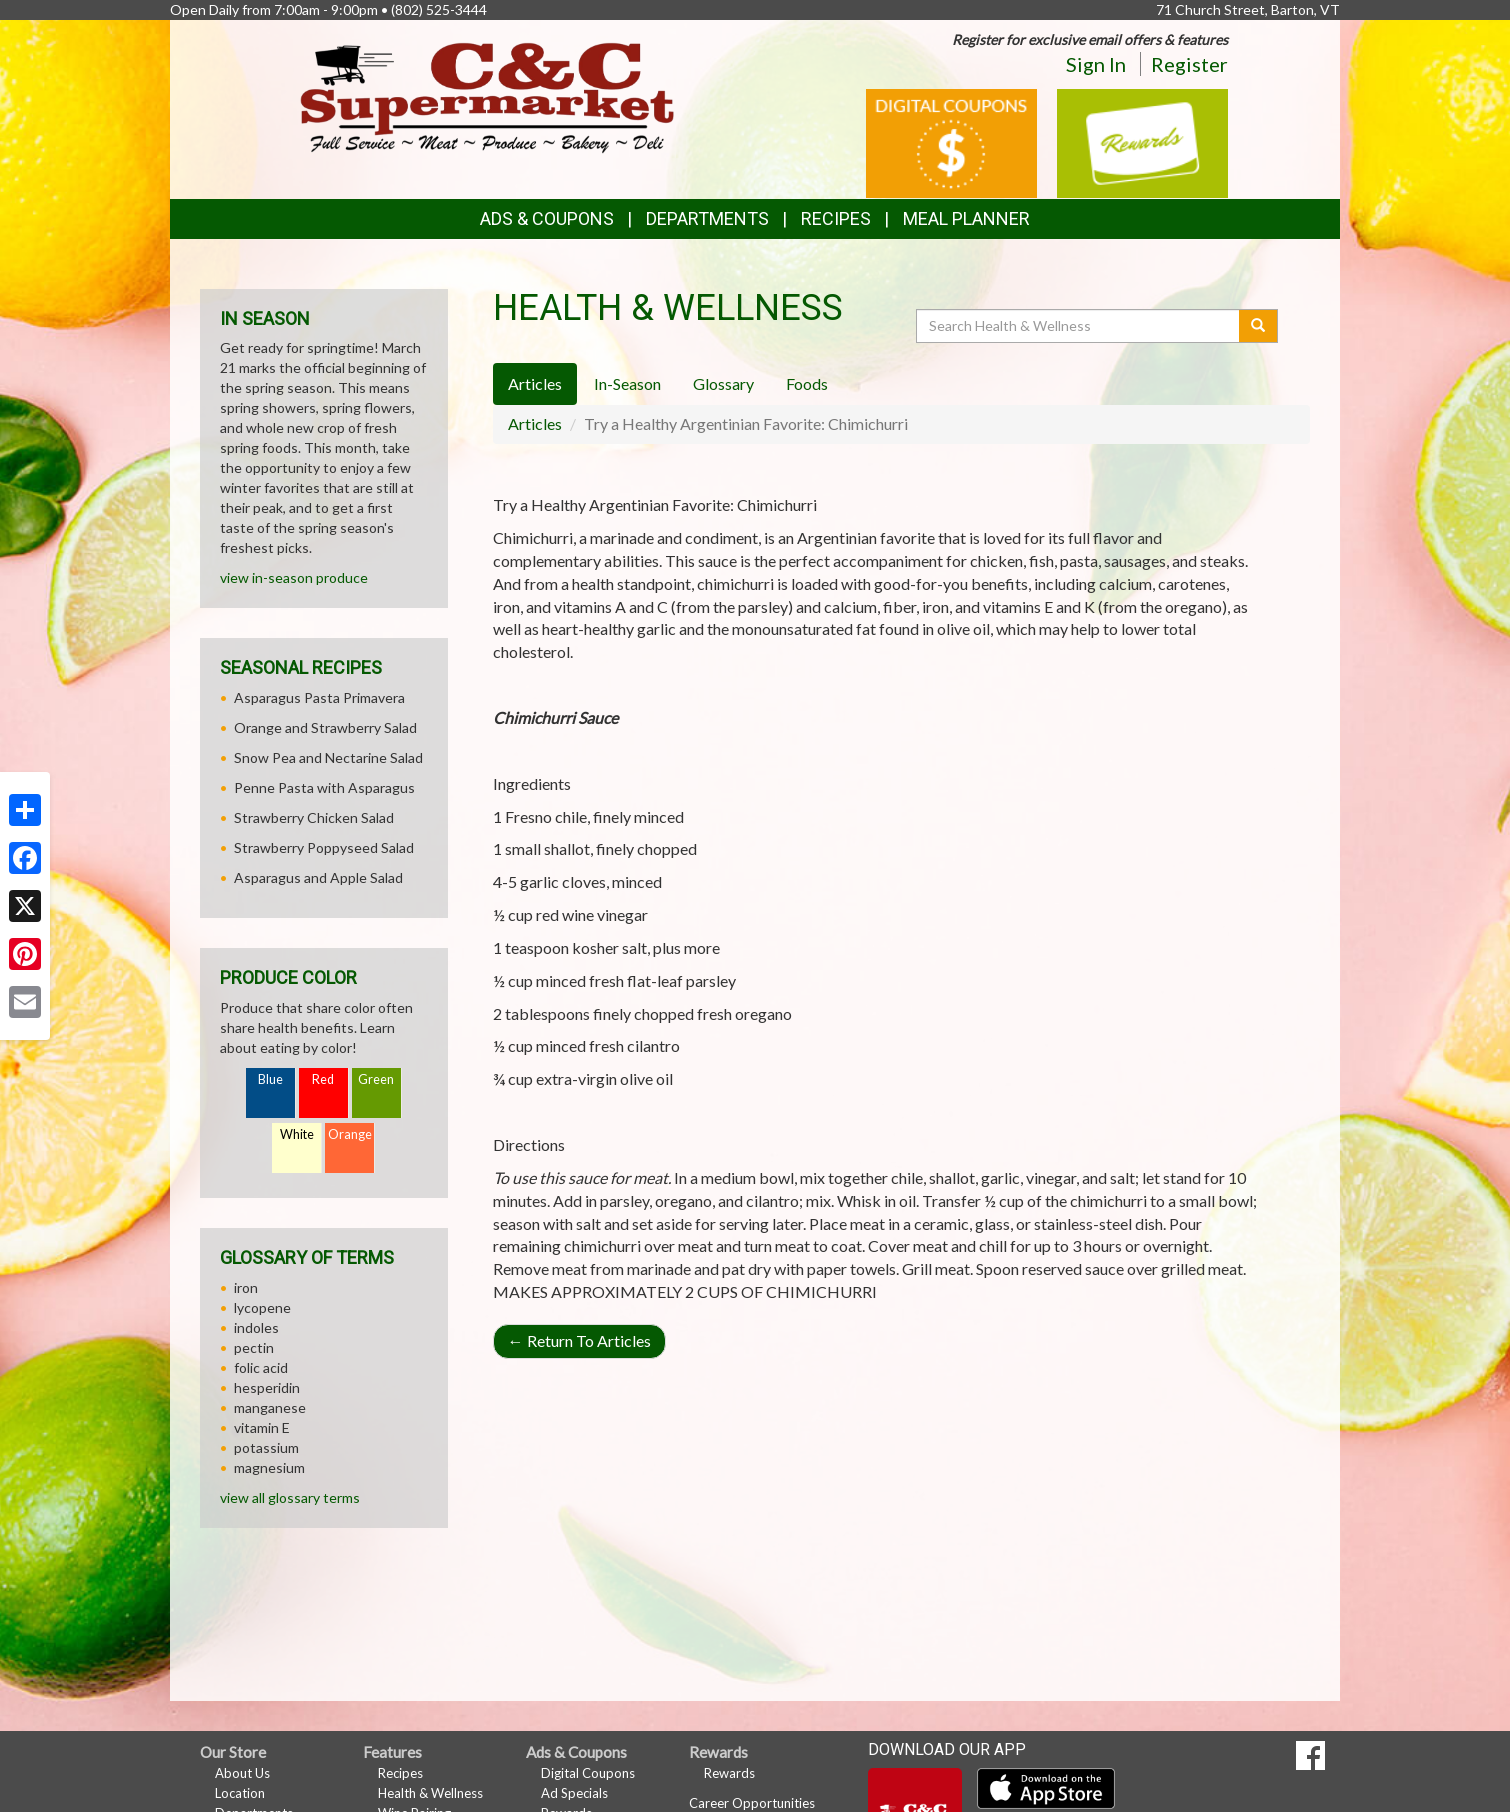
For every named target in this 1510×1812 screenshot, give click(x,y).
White (297, 1134)
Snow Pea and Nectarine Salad (328, 757)
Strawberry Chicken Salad (314, 817)
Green (376, 1079)
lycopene (262, 1307)
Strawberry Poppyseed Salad (324, 847)
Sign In (1096, 64)
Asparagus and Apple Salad (318, 877)
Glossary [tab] (723, 383)
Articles (535, 423)
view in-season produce (294, 577)
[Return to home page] (487, 95)
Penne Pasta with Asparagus (324, 787)
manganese (270, 1407)
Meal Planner (966, 218)
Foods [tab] (807, 383)
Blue (270, 1079)
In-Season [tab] (627, 383)
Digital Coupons (588, 1773)
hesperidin (267, 1387)
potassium (266, 1447)
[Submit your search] (1258, 326)
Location (240, 1793)
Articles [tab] (535, 383)
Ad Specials (574, 1793)
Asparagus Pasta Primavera (319, 697)
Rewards (729, 1773)
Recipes (836, 218)
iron (246, 1287)
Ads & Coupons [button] (547, 218)
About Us (242, 1773)
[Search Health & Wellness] (1079, 326)
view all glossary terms (290, 1497)
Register (1189, 64)
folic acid (261, 1367)
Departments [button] (707, 218)
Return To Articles (579, 1340)
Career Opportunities (752, 1803)
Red (323, 1079)
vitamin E (262, 1427)
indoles (256, 1327)
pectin (254, 1347)
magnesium (269, 1467)
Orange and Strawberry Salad (325, 727)
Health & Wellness (430, 1793)
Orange (350, 1134)
